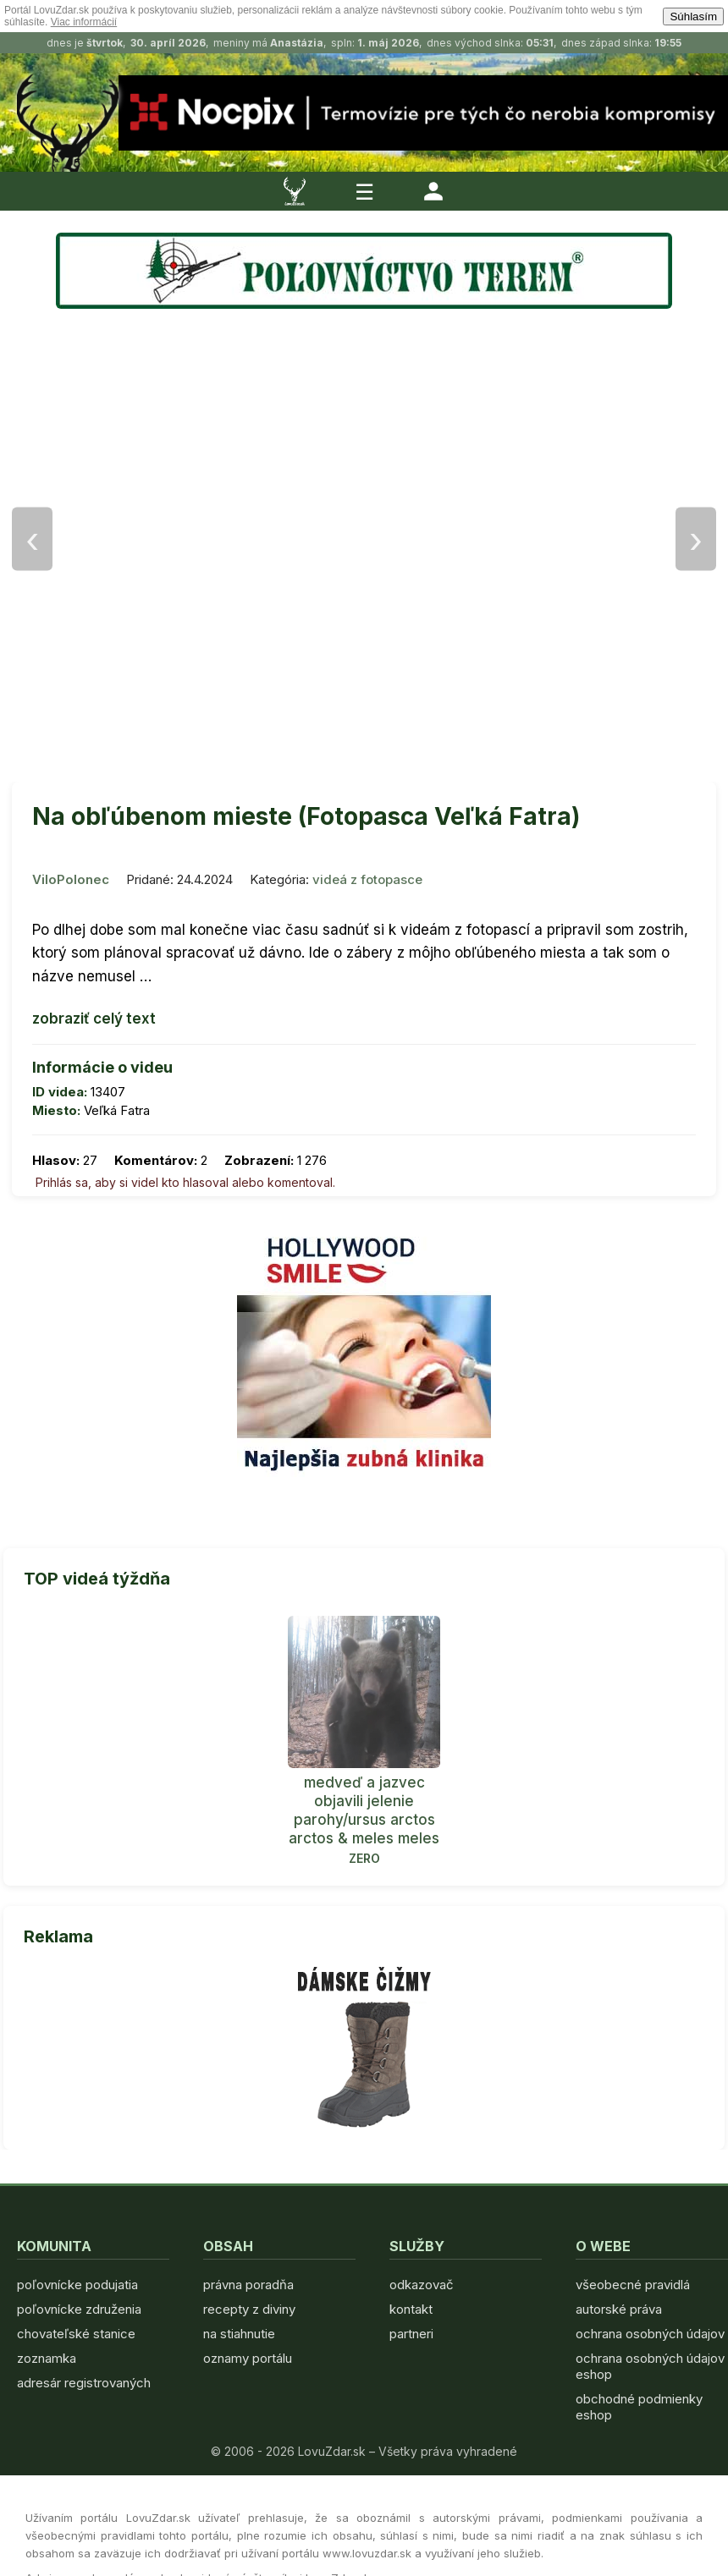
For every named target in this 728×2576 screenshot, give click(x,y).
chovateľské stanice (76, 2334)
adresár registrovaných (84, 2383)
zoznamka (46, 2358)
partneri (411, 2334)
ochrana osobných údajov (650, 2334)
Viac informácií (84, 22)
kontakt (411, 2309)
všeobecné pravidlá (633, 2285)
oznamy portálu (247, 2358)
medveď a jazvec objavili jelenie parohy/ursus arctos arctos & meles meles (364, 1810)
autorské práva (619, 2309)
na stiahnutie (239, 2334)
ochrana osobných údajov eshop (650, 2366)
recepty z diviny (249, 2309)
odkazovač (421, 2285)
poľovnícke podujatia (77, 2285)
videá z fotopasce (367, 879)
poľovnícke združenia (79, 2309)
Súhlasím (693, 16)
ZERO (364, 1858)
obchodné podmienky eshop (639, 2407)
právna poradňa (248, 2285)
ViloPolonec (70, 879)
